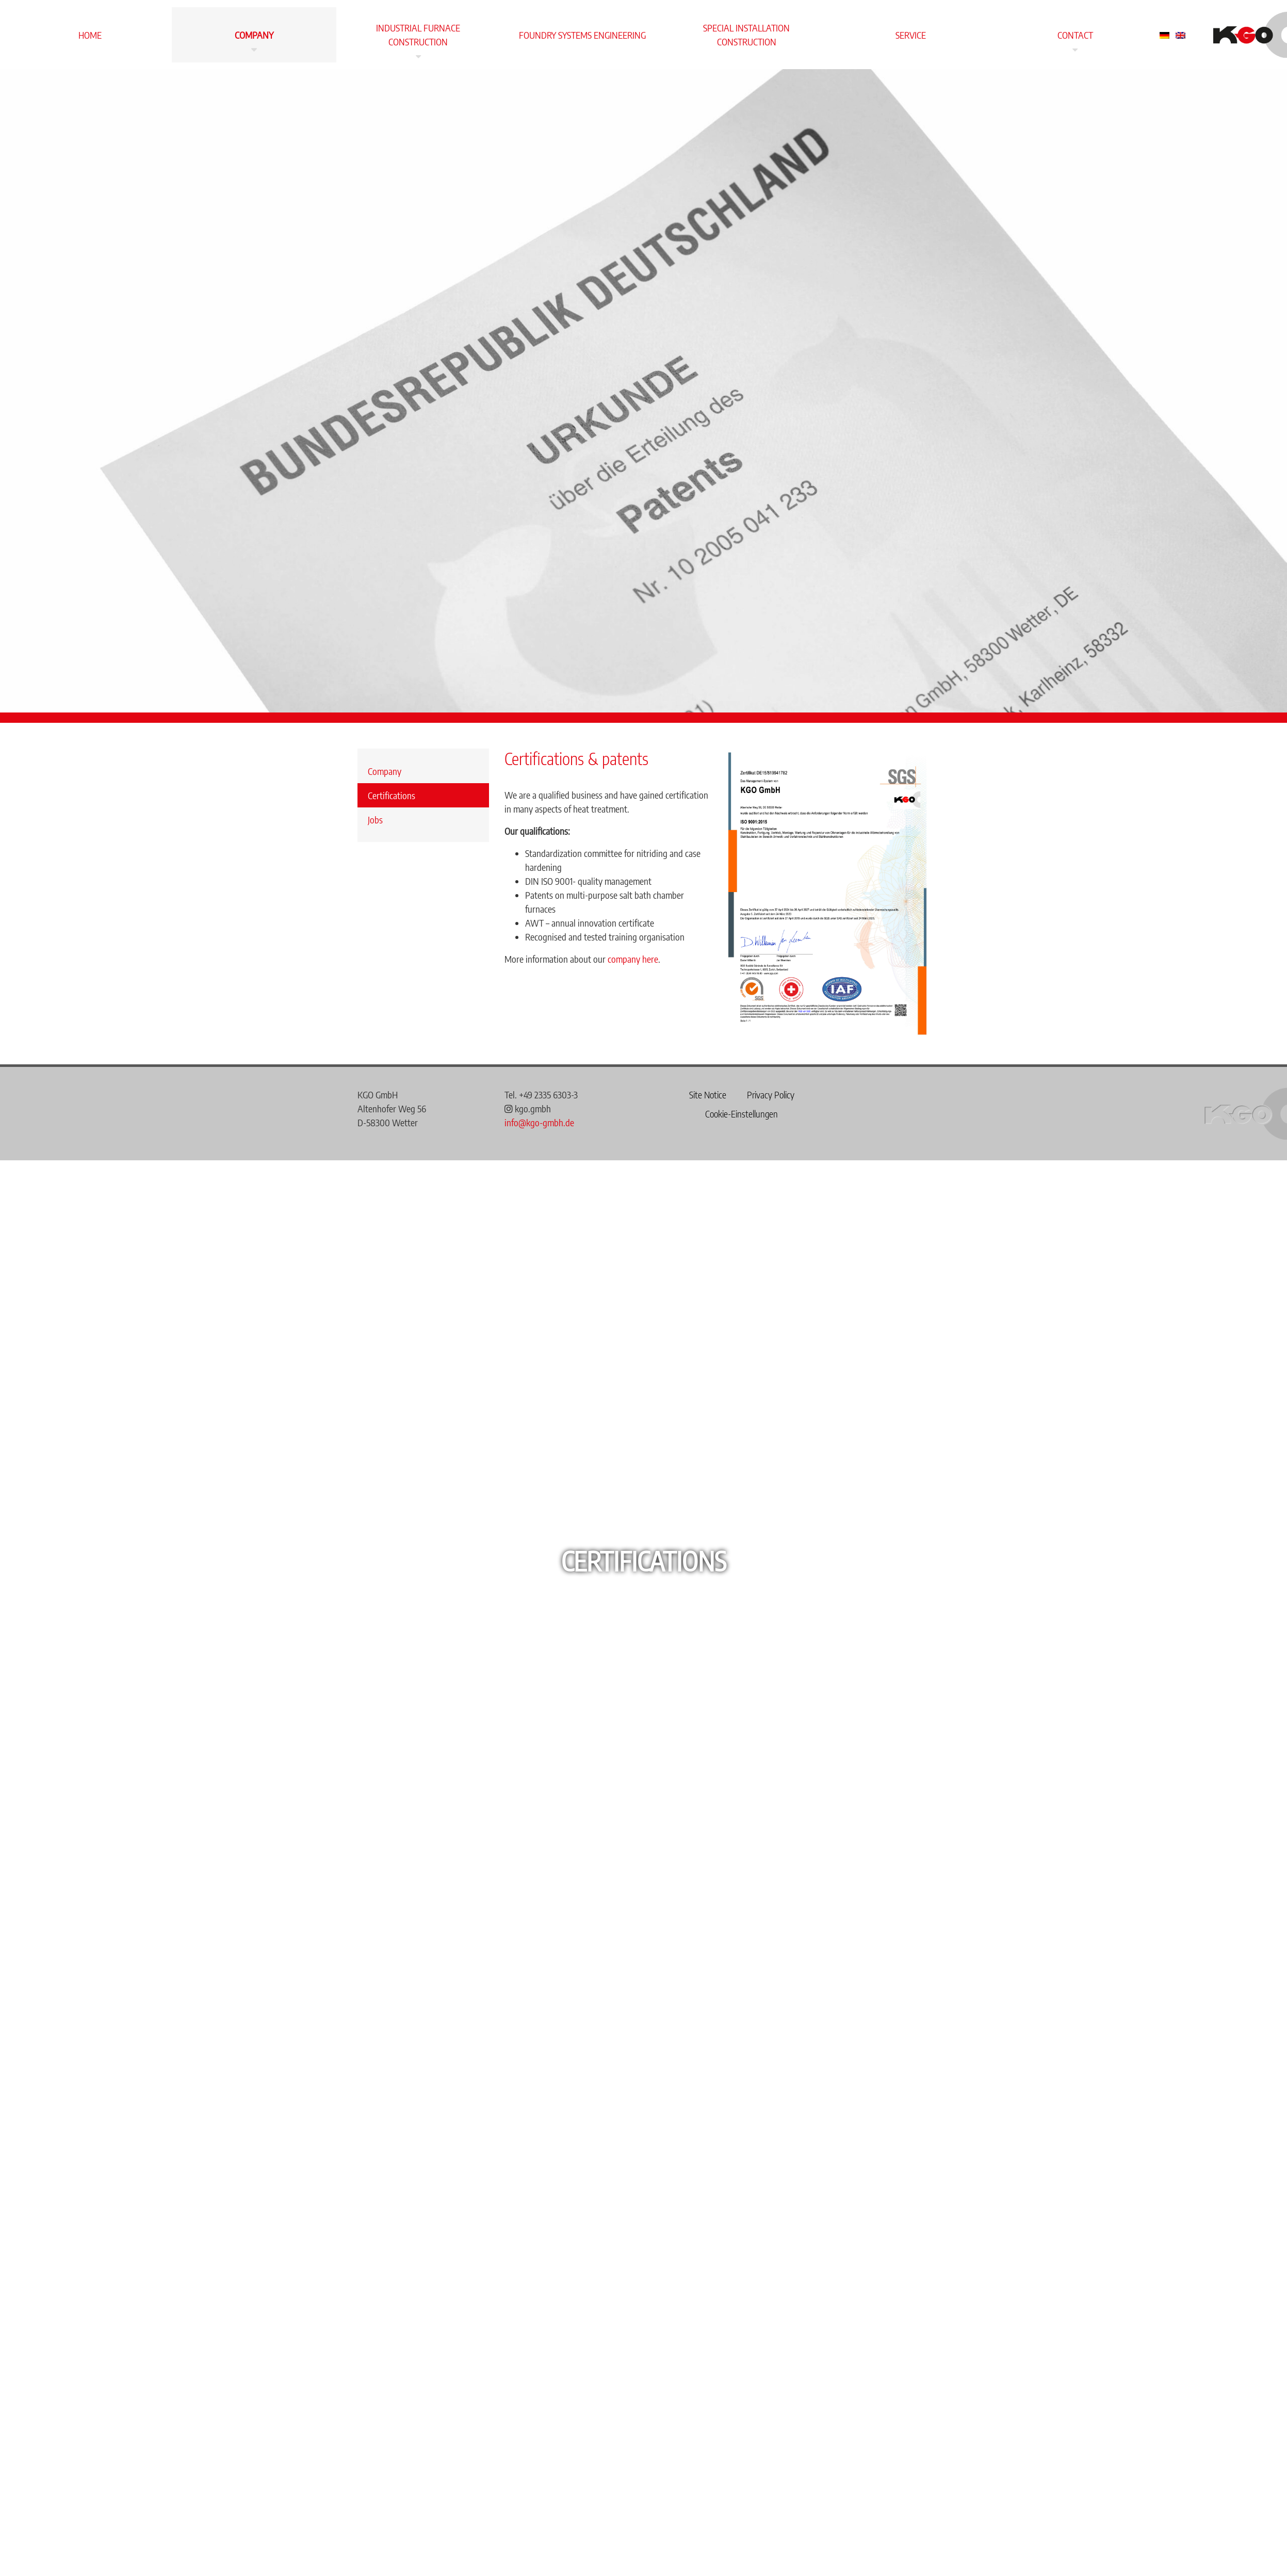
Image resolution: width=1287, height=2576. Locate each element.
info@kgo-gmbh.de (539, 1122)
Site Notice (707, 1094)
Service (910, 35)
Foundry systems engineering (582, 35)
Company (254, 35)
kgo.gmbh (527, 1108)
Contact (1075, 35)
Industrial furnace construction (418, 34)
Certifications (391, 795)
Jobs (375, 819)
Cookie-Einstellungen (741, 1114)
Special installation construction (746, 34)
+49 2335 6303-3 (548, 1094)
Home (90, 35)
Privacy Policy (770, 1094)
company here (633, 959)
